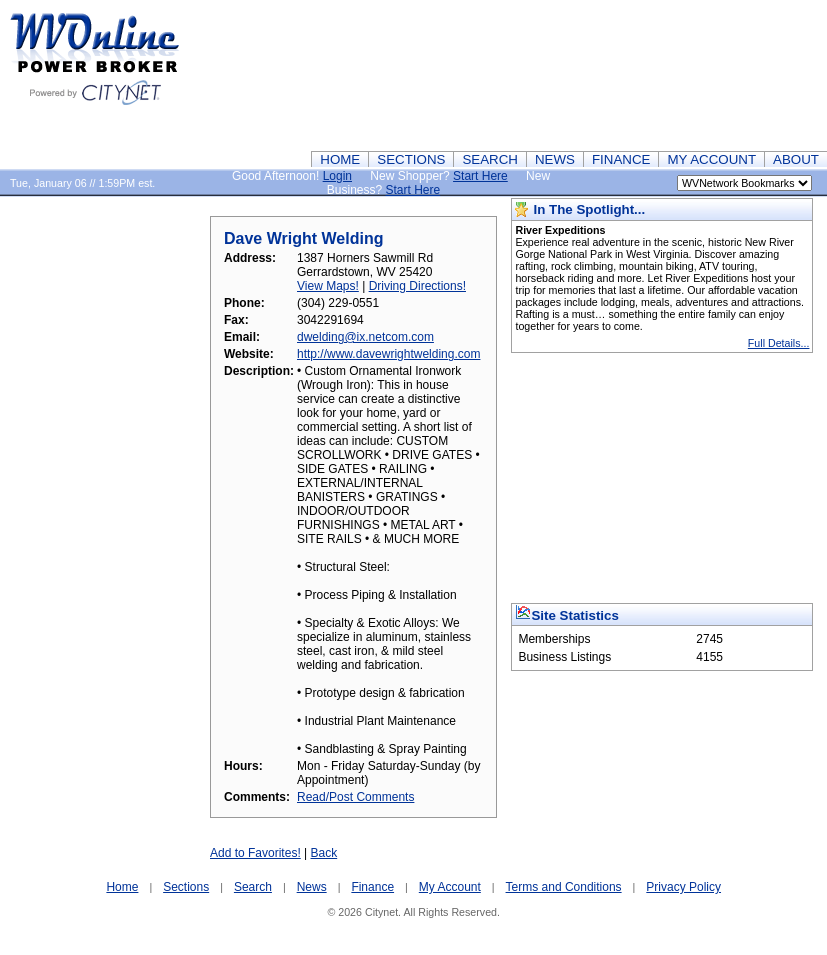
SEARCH (490, 159)
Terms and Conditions (564, 887)
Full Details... (779, 343)
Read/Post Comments (355, 797)
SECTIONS (411, 159)
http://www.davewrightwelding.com (388, 354)
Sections (186, 887)
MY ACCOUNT (711, 159)
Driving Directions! (417, 286)
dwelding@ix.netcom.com (365, 337)
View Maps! (328, 286)
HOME (340, 159)
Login (337, 176)
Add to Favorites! (255, 853)
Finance (372, 887)
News (312, 887)
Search (253, 887)
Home (122, 887)
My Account (450, 887)
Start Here (480, 176)
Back (324, 853)
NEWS (555, 159)
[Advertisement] (730, 75)
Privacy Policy (683, 887)
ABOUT (796, 159)
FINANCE (621, 159)
